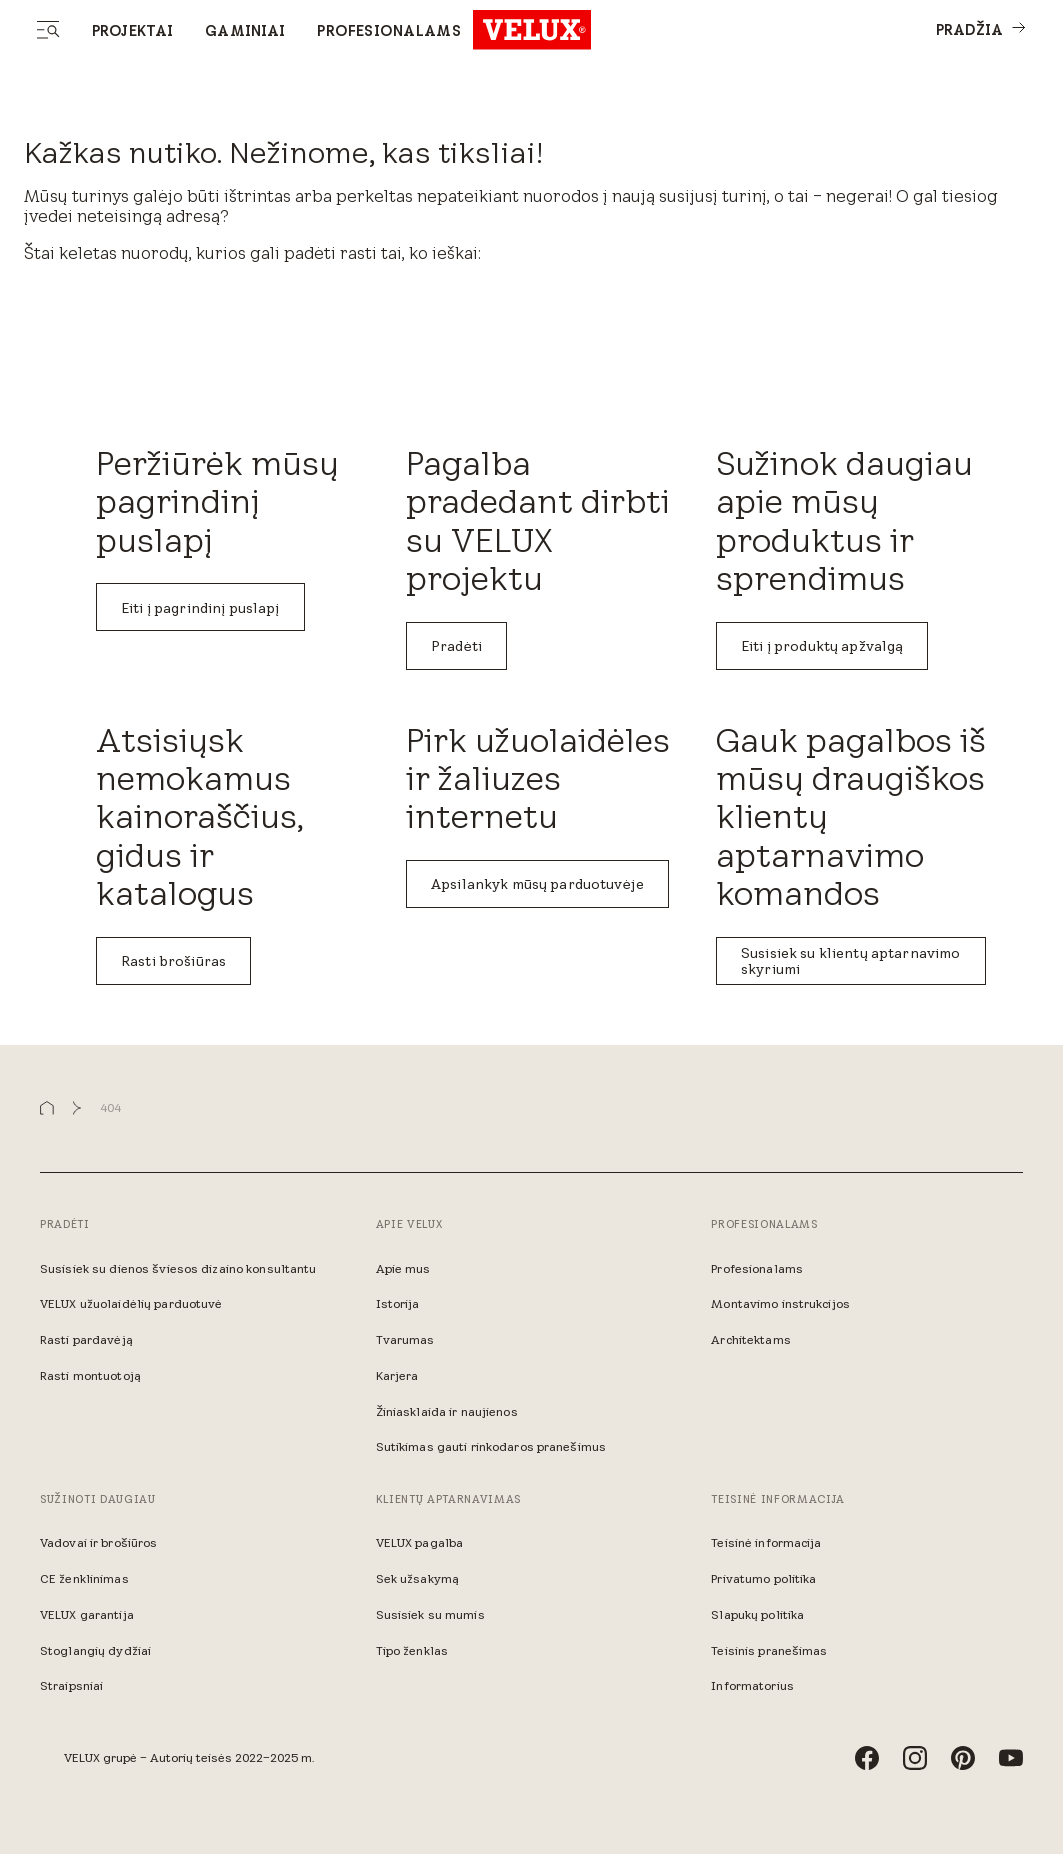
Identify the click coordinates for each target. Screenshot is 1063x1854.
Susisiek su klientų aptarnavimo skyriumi (850, 961)
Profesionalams (389, 31)
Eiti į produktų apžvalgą (822, 646)
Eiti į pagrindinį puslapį (200, 608)
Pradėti (456, 646)
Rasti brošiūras (173, 961)
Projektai (132, 31)
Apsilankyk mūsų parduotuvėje (537, 884)
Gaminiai (245, 31)
